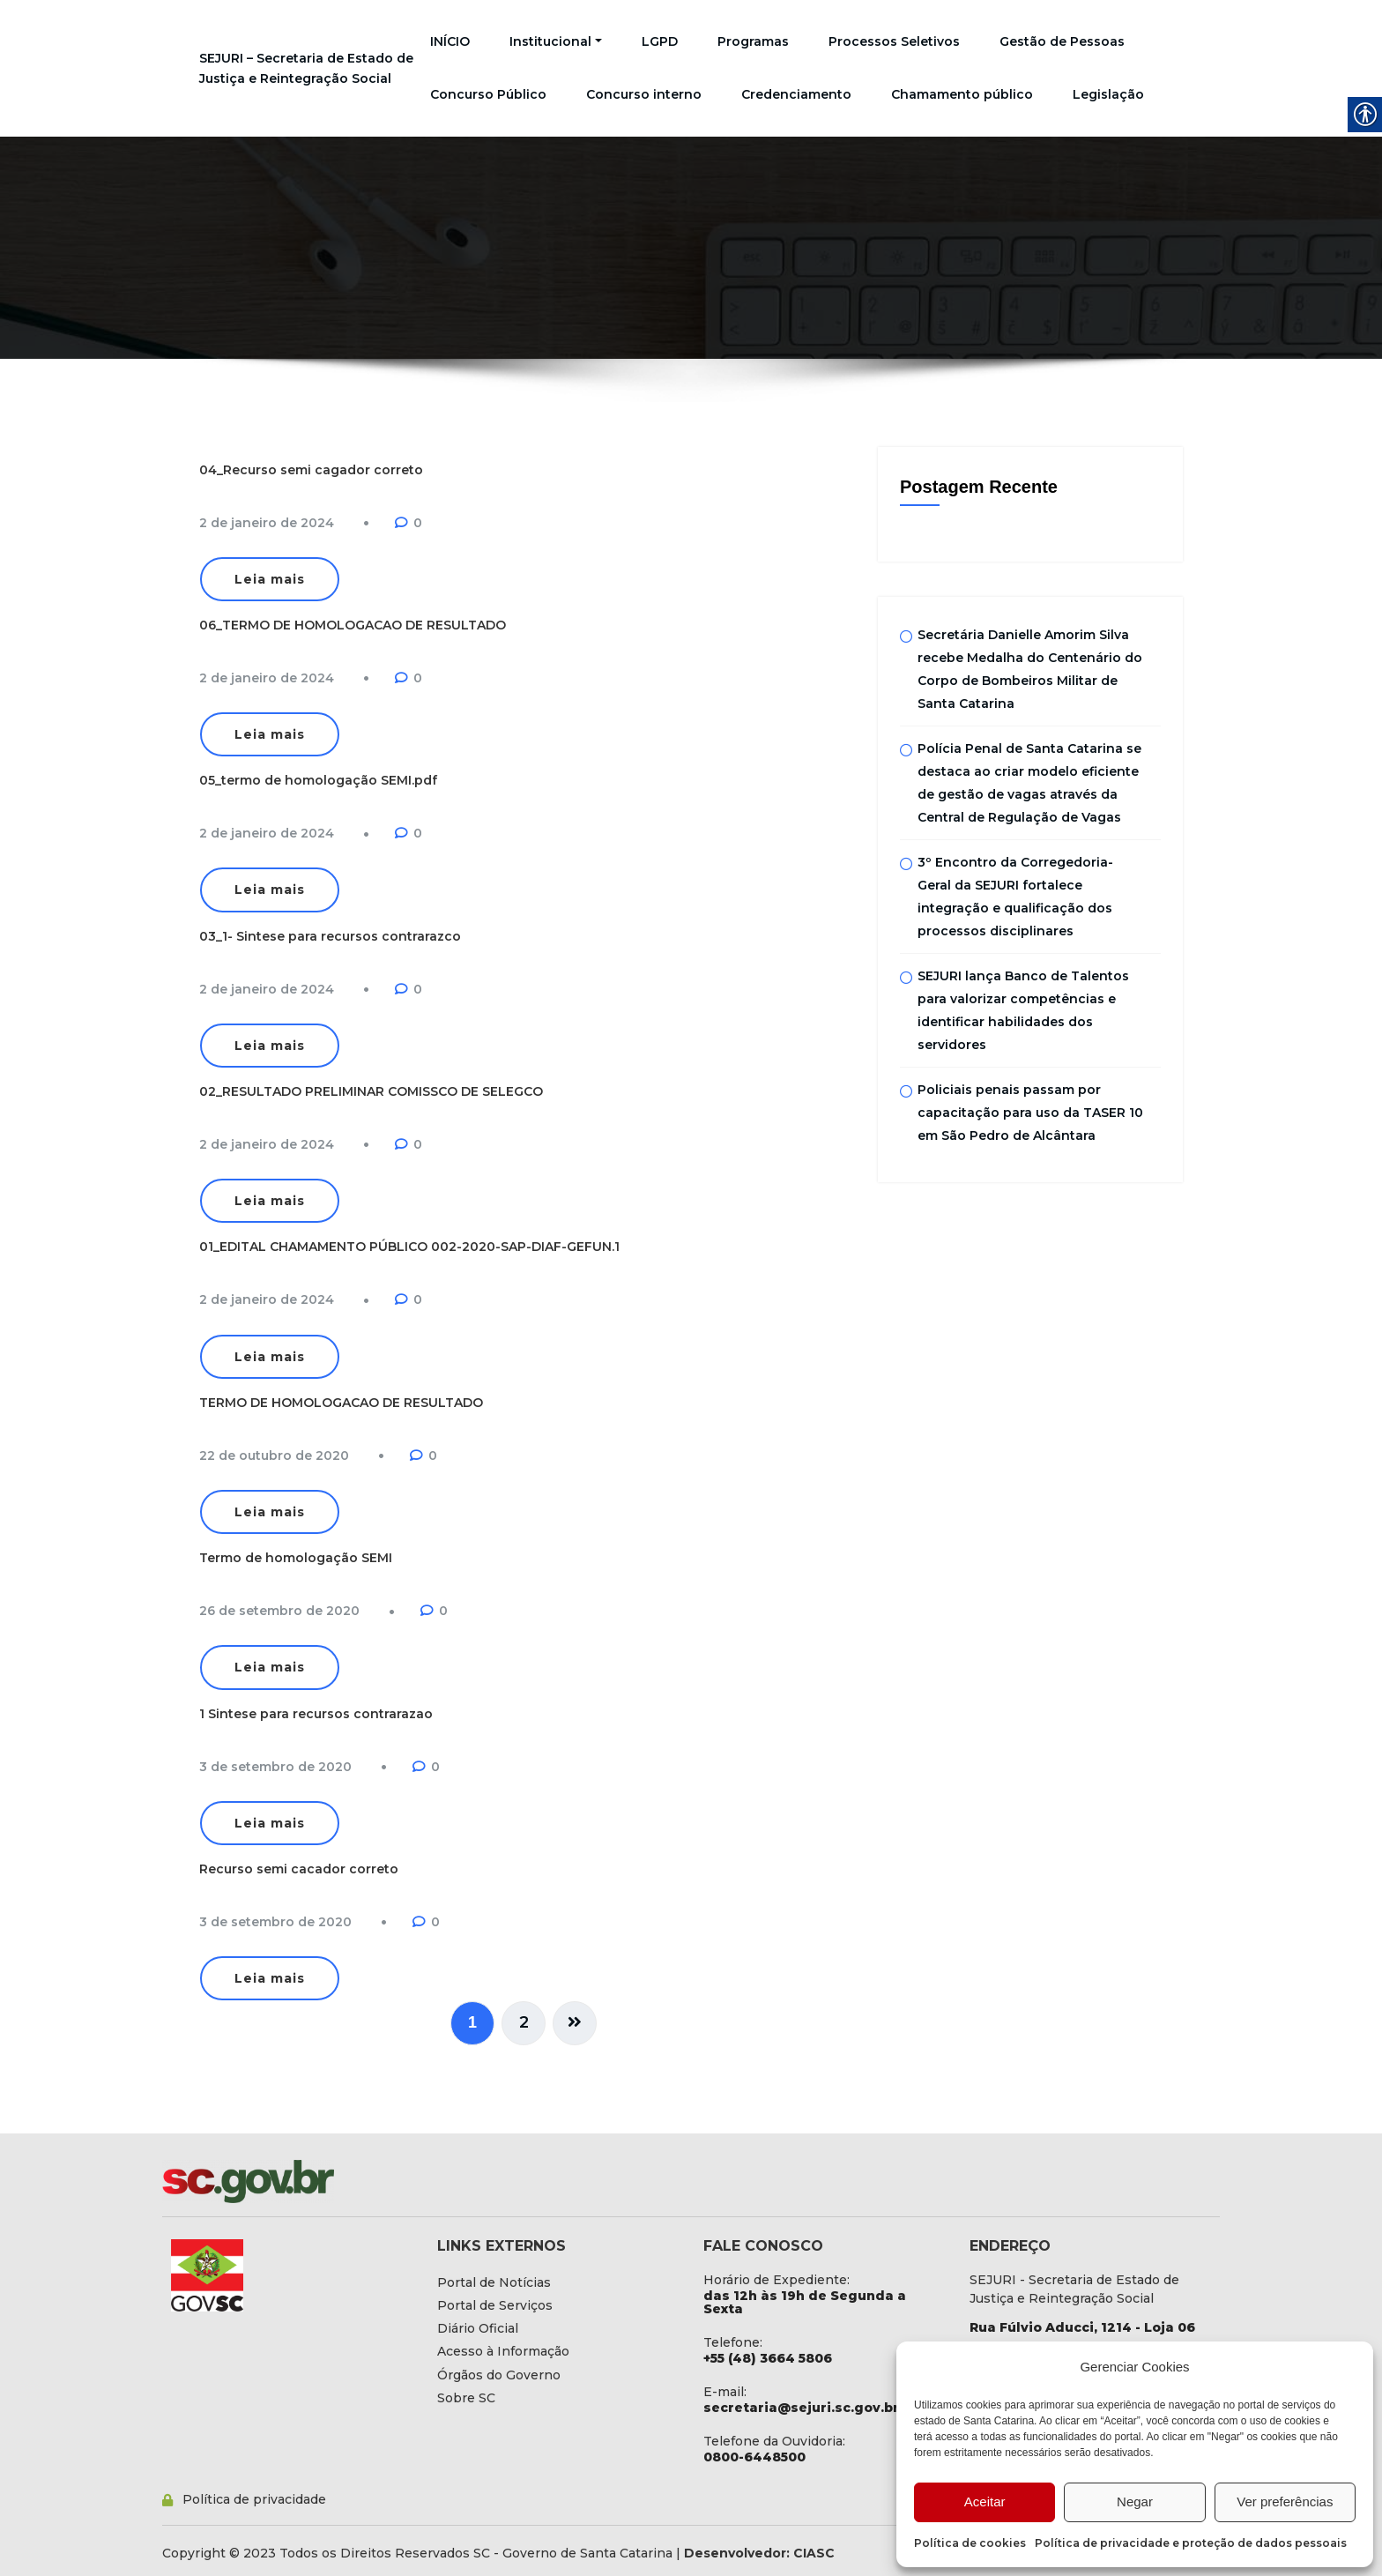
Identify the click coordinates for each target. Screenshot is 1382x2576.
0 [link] (417, 523)
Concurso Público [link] (488, 94)
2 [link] (524, 2022)
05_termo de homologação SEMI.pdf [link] (318, 780)
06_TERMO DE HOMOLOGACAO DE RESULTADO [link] (352, 625)
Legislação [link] (1108, 94)
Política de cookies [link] (970, 2543)
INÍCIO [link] (450, 41)
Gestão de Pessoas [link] (1062, 41)
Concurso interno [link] (644, 94)
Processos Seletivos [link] (894, 41)
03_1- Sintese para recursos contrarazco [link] (330, 936)
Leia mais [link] (269, 579)
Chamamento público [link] (962, 94)
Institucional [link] (555, 41)
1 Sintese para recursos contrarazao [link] (316, 1714)
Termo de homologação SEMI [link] (295, 1558)
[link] (266, 523)
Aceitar (985, 2501)
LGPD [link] (660, 41)
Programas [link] (753, 41)
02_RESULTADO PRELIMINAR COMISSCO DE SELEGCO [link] (371, 1091)
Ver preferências (1285, 2501)
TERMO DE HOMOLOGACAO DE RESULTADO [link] (341, 1403)
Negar (1135, 2501)
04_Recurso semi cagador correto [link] (311, 470)
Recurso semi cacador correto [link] (298, 1869)
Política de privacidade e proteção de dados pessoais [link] (1191, 2543)
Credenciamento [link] (796, 94)
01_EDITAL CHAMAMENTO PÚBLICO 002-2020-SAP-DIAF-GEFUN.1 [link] (409, 1246)
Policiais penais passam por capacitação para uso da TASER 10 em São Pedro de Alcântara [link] (1030, 1113)
